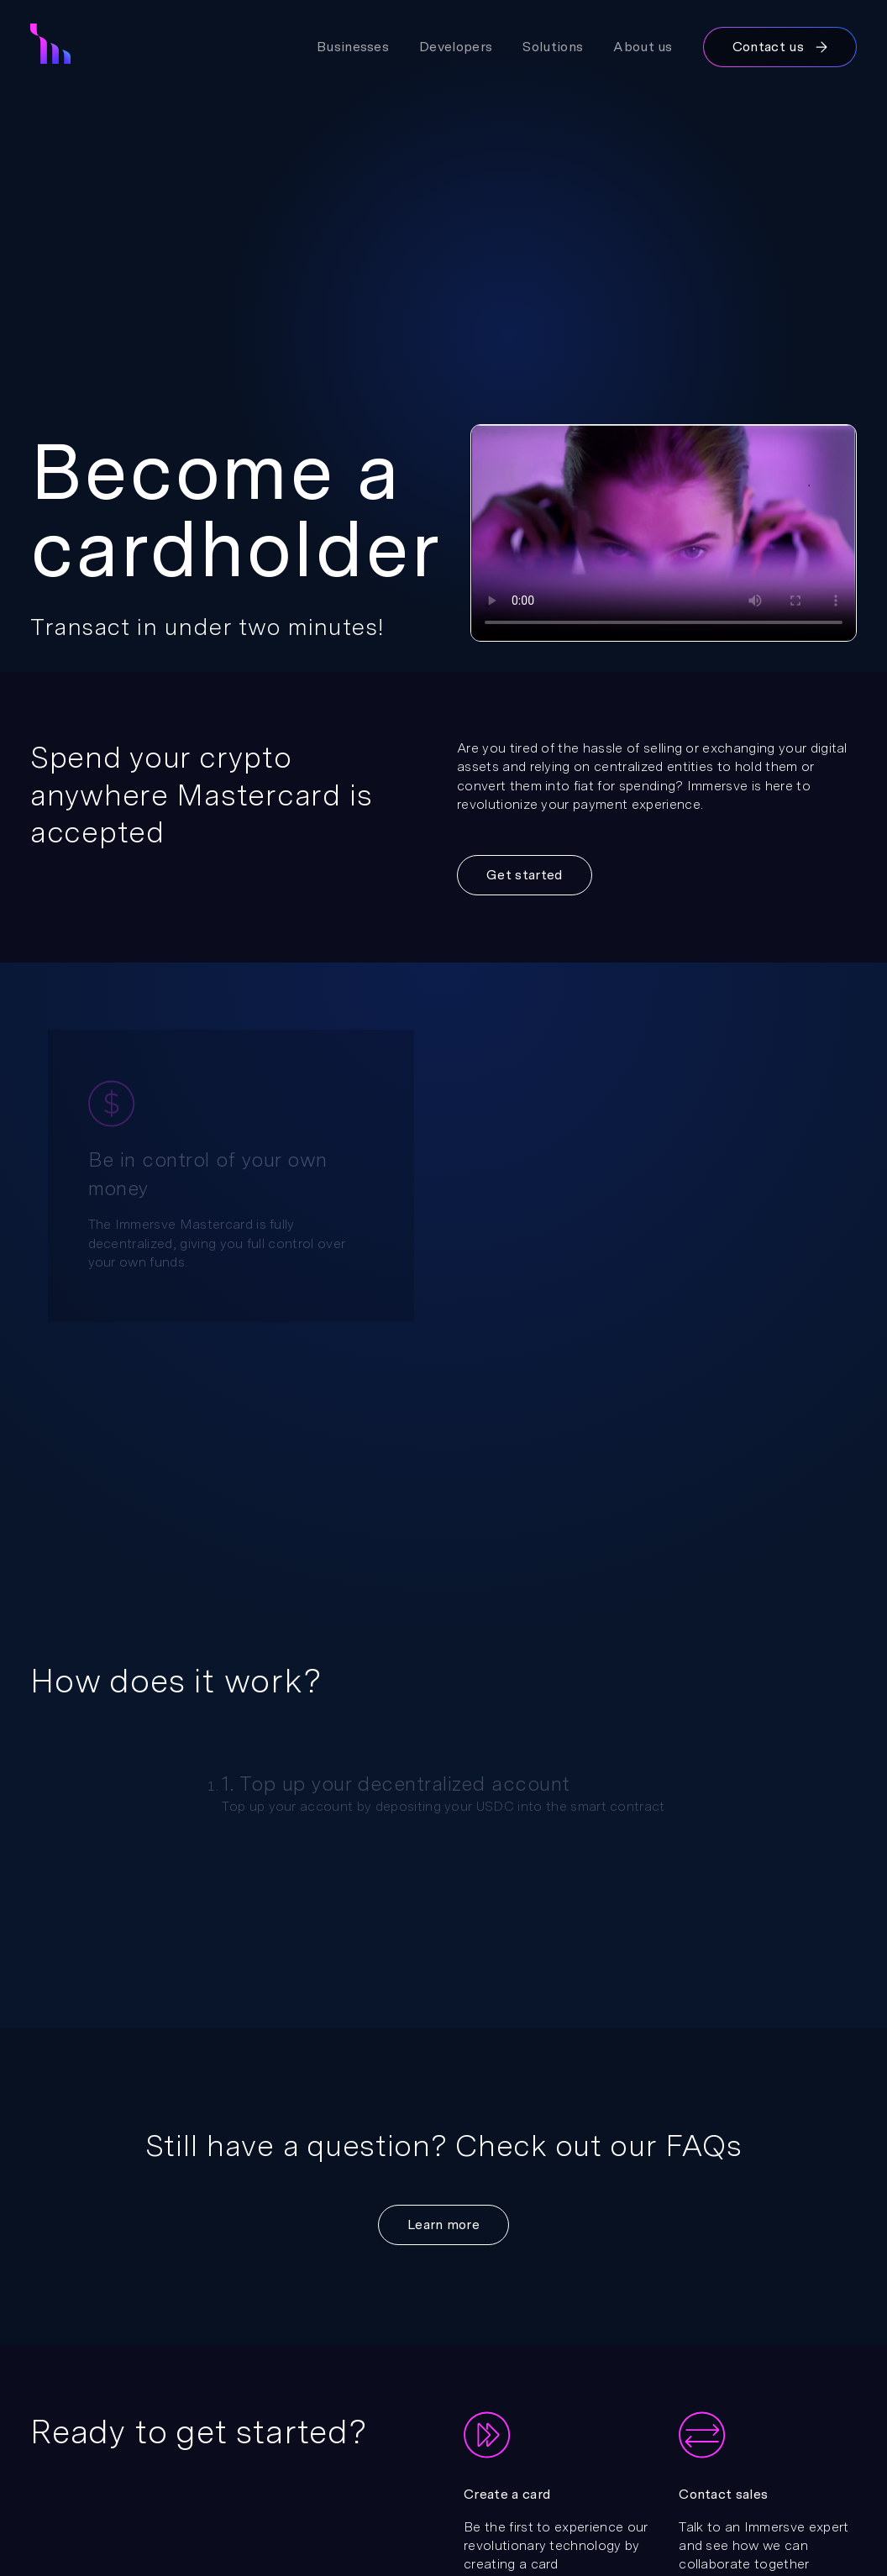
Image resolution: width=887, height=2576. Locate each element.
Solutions (552, 47)
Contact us (779, 47)
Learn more (443, 2224)
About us (643, 47)
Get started (524, 875)
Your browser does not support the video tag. (663, 533)
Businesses (353, 47)
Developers (455, 47)
